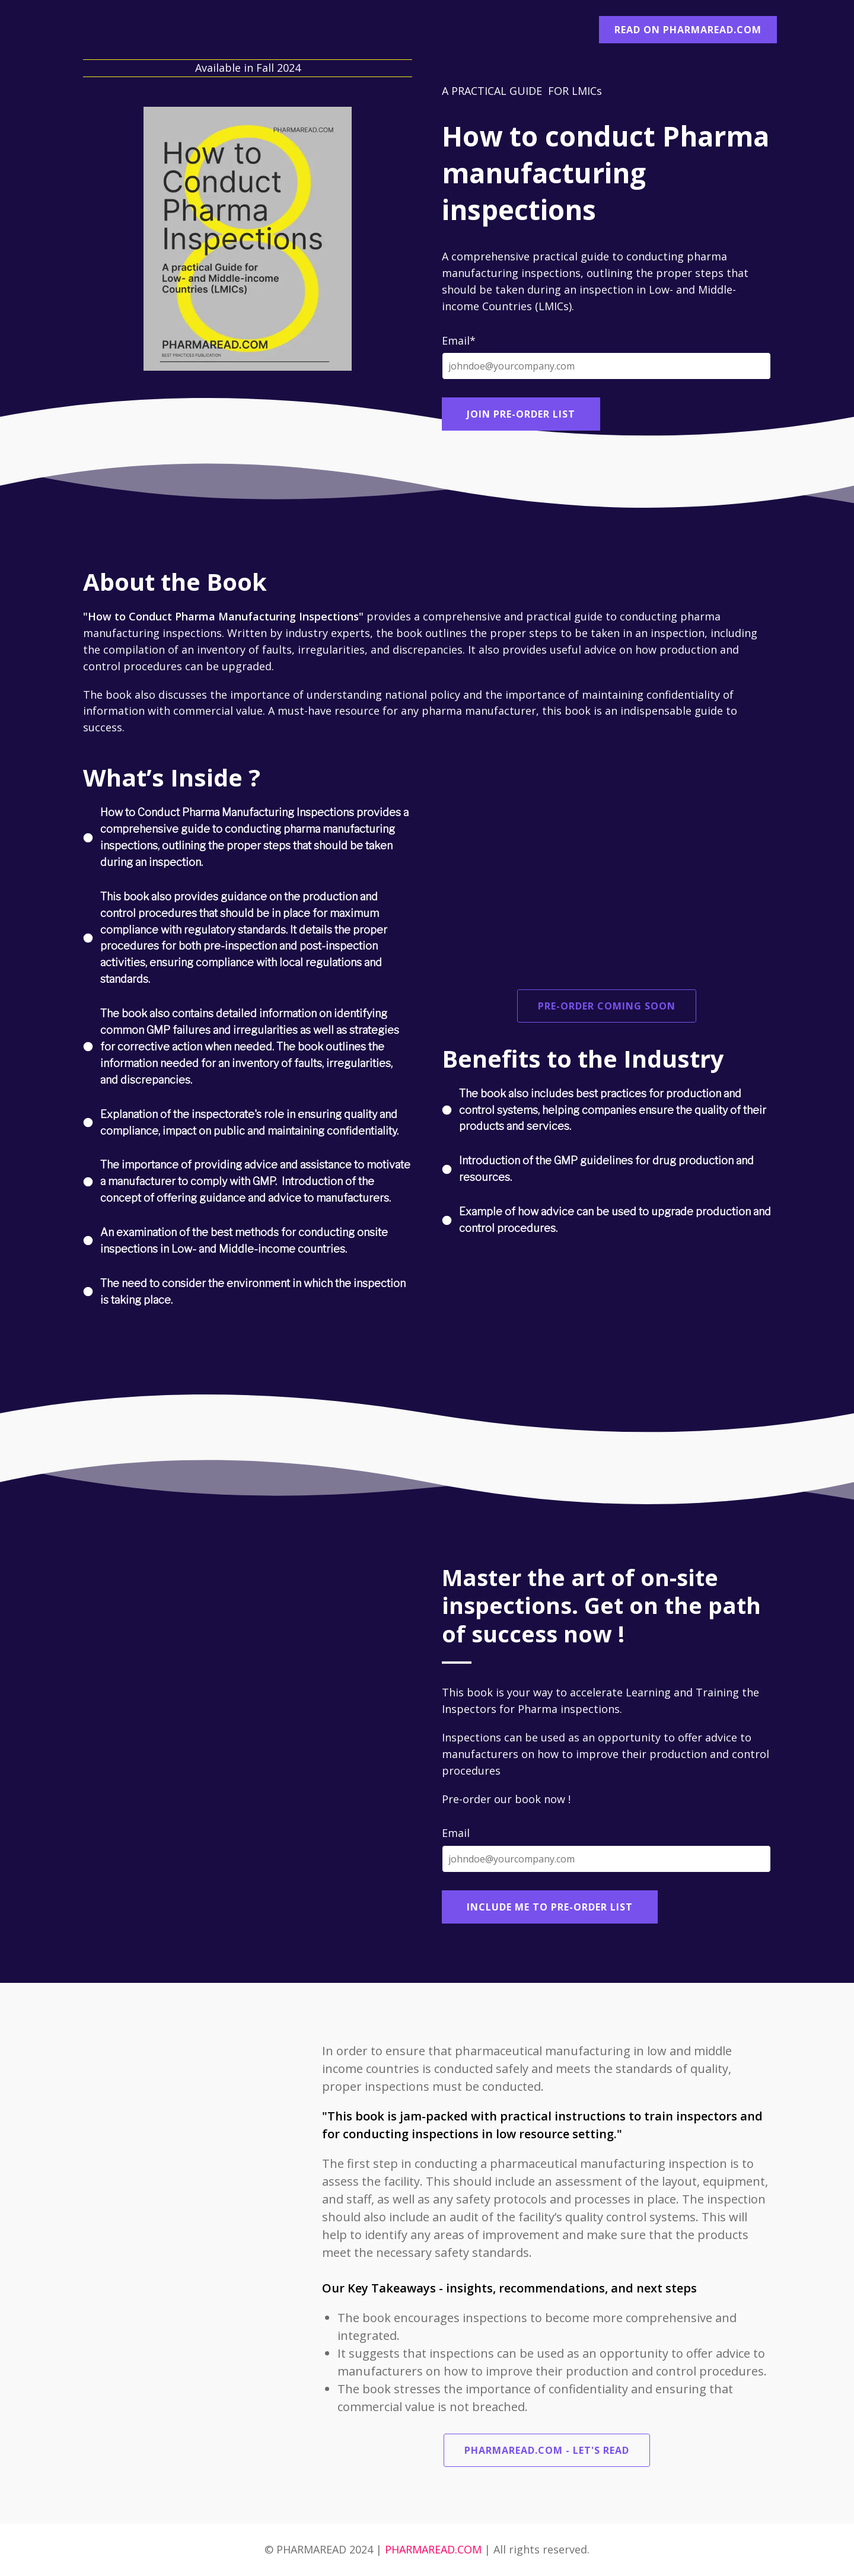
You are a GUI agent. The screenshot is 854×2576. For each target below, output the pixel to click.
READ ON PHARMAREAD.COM (687, 29)
